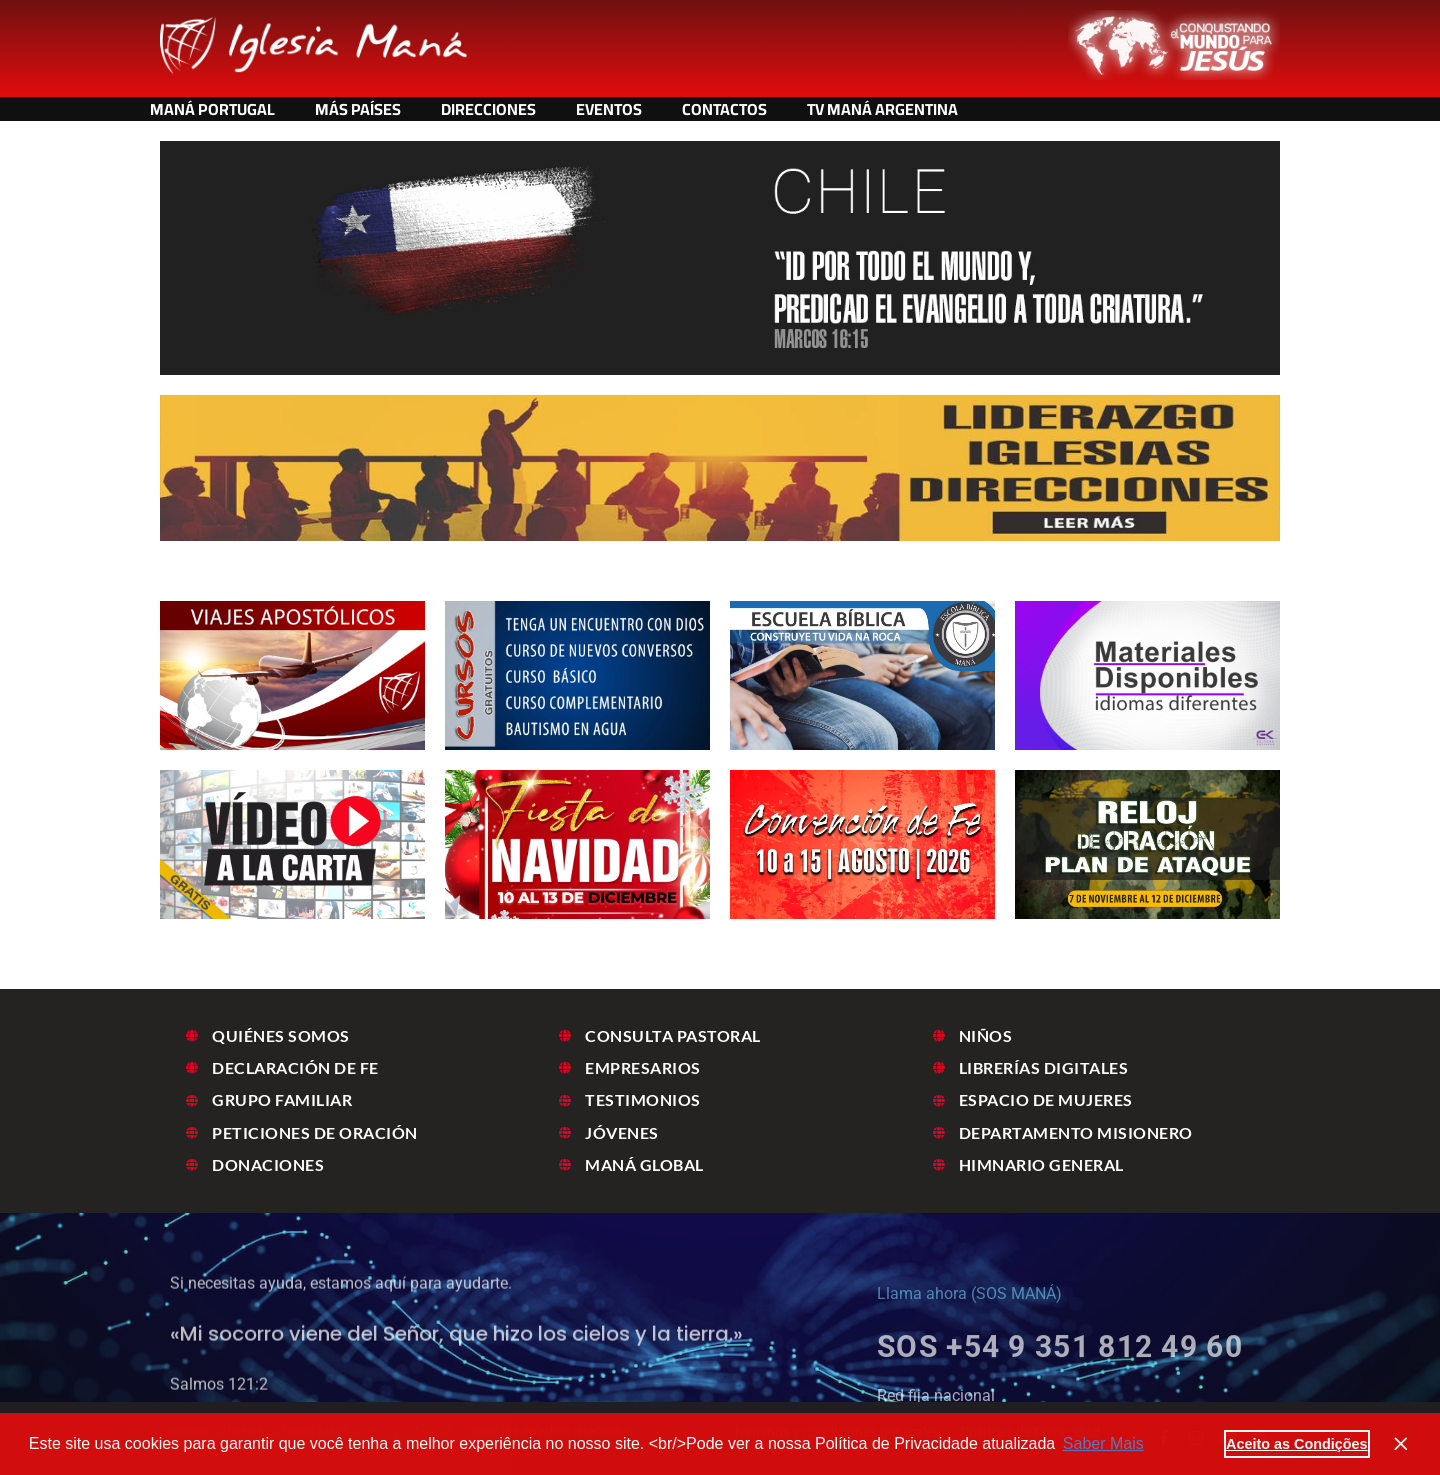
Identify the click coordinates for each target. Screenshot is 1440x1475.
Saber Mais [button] (1103, 1443)
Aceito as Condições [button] (1297, 1444)
